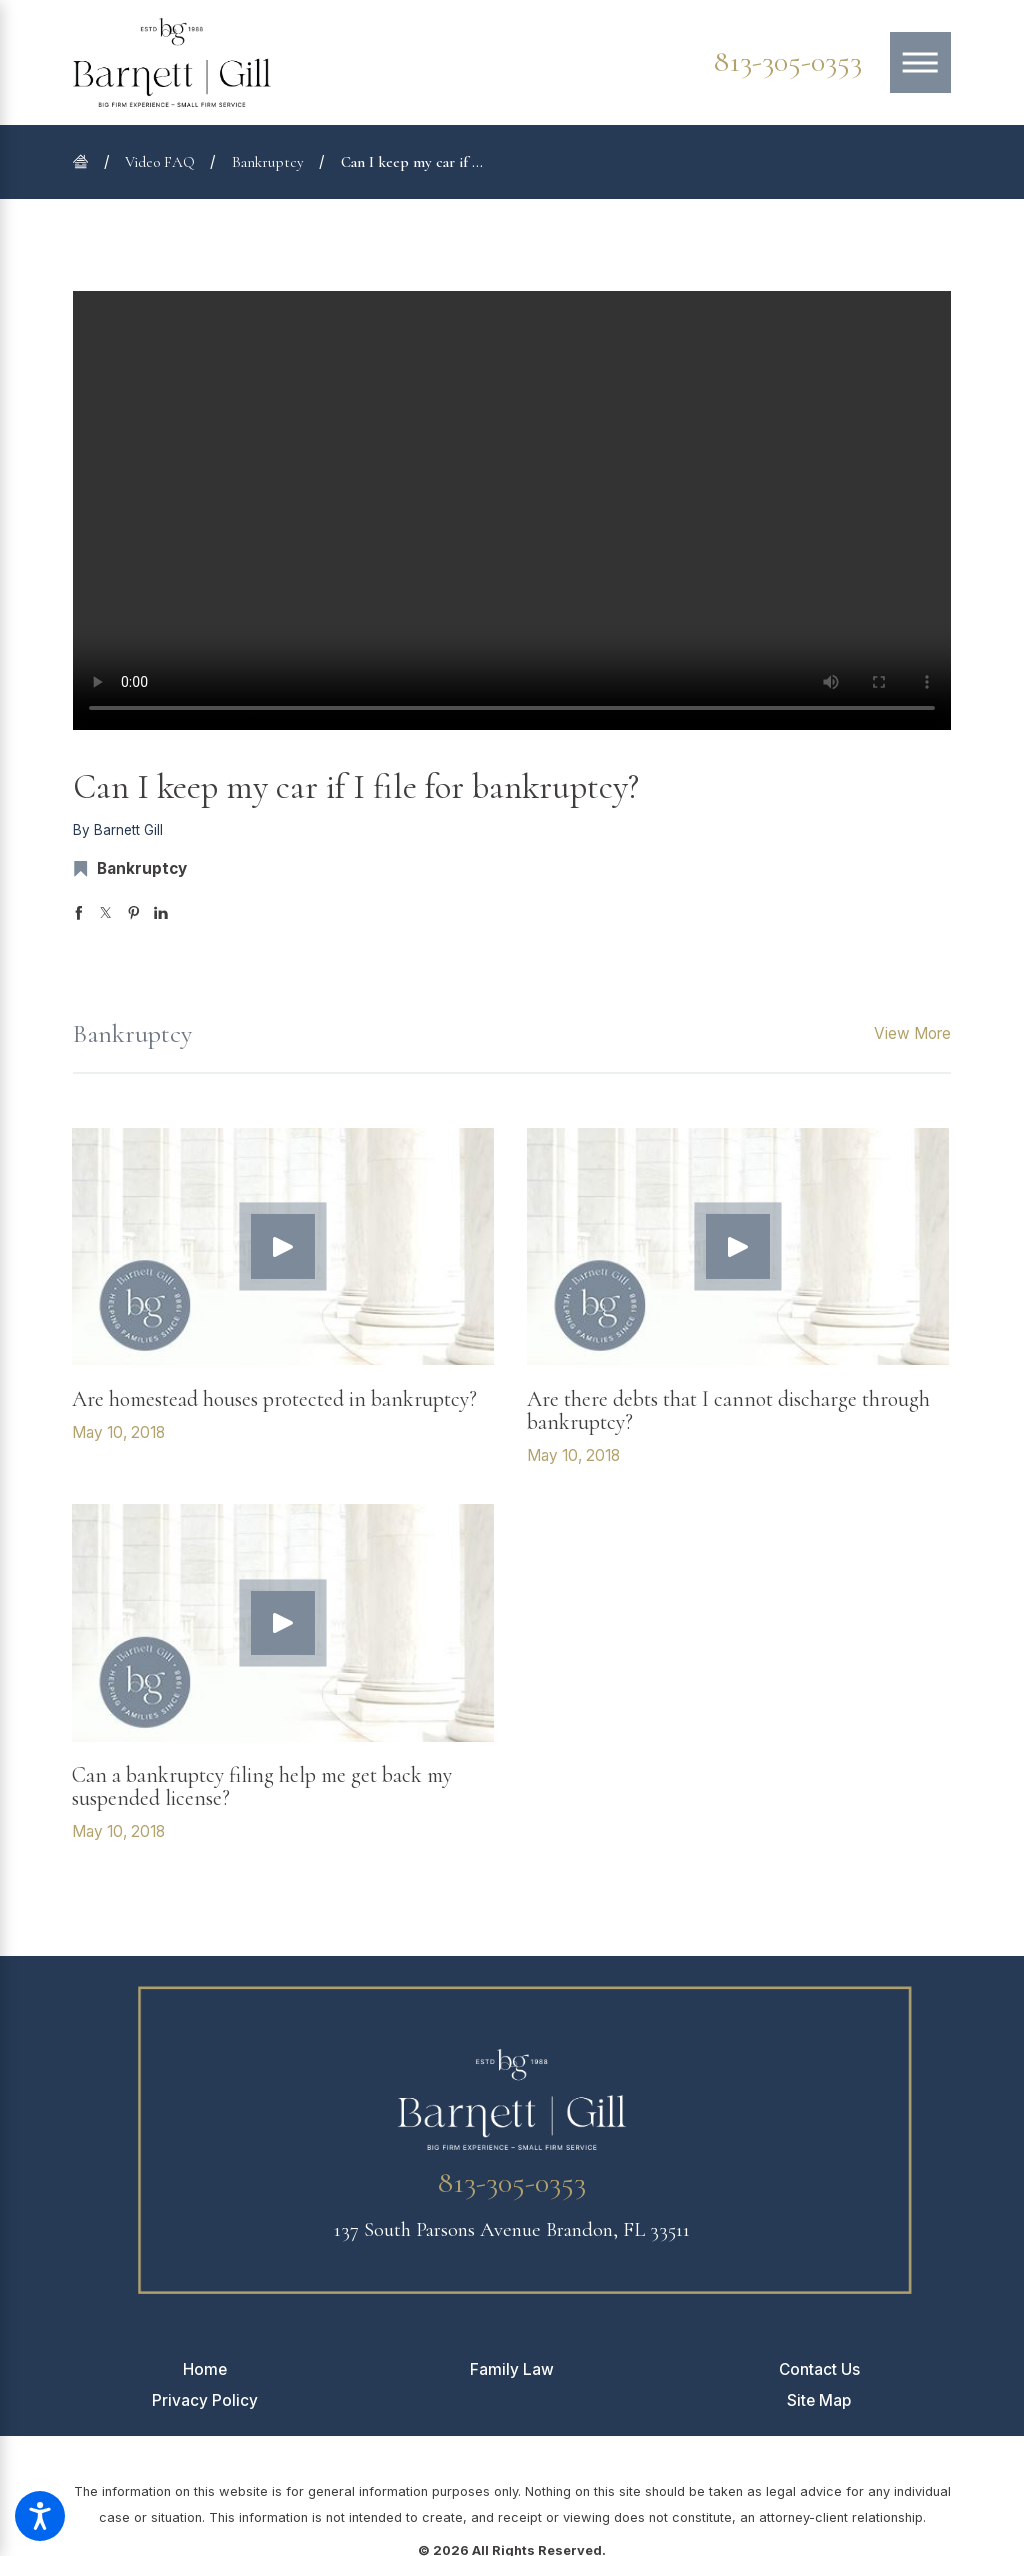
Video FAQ (160, 162)
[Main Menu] (921, 63)
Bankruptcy (268, 162)
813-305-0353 (788, 62)
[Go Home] (88, 161)
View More (912, 1033)
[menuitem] (205, 2369)
